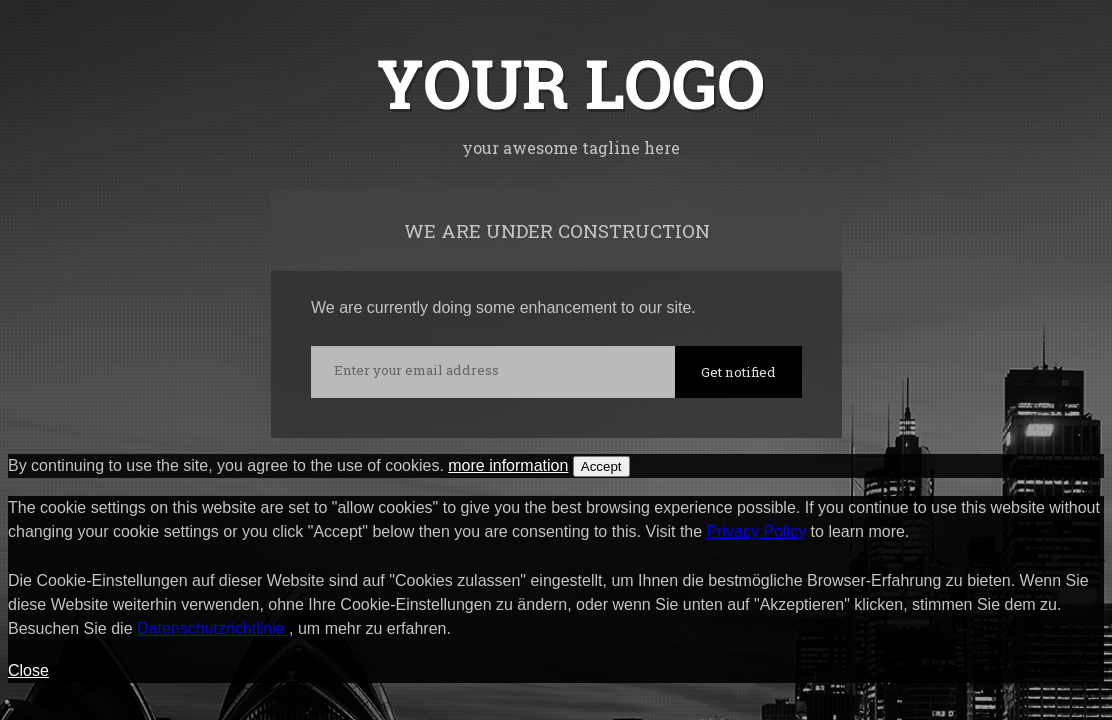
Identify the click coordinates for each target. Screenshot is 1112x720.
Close (28, 670)
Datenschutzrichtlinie (213, 628)
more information (508, 465)
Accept (601, 466)
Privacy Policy (757, 531)
